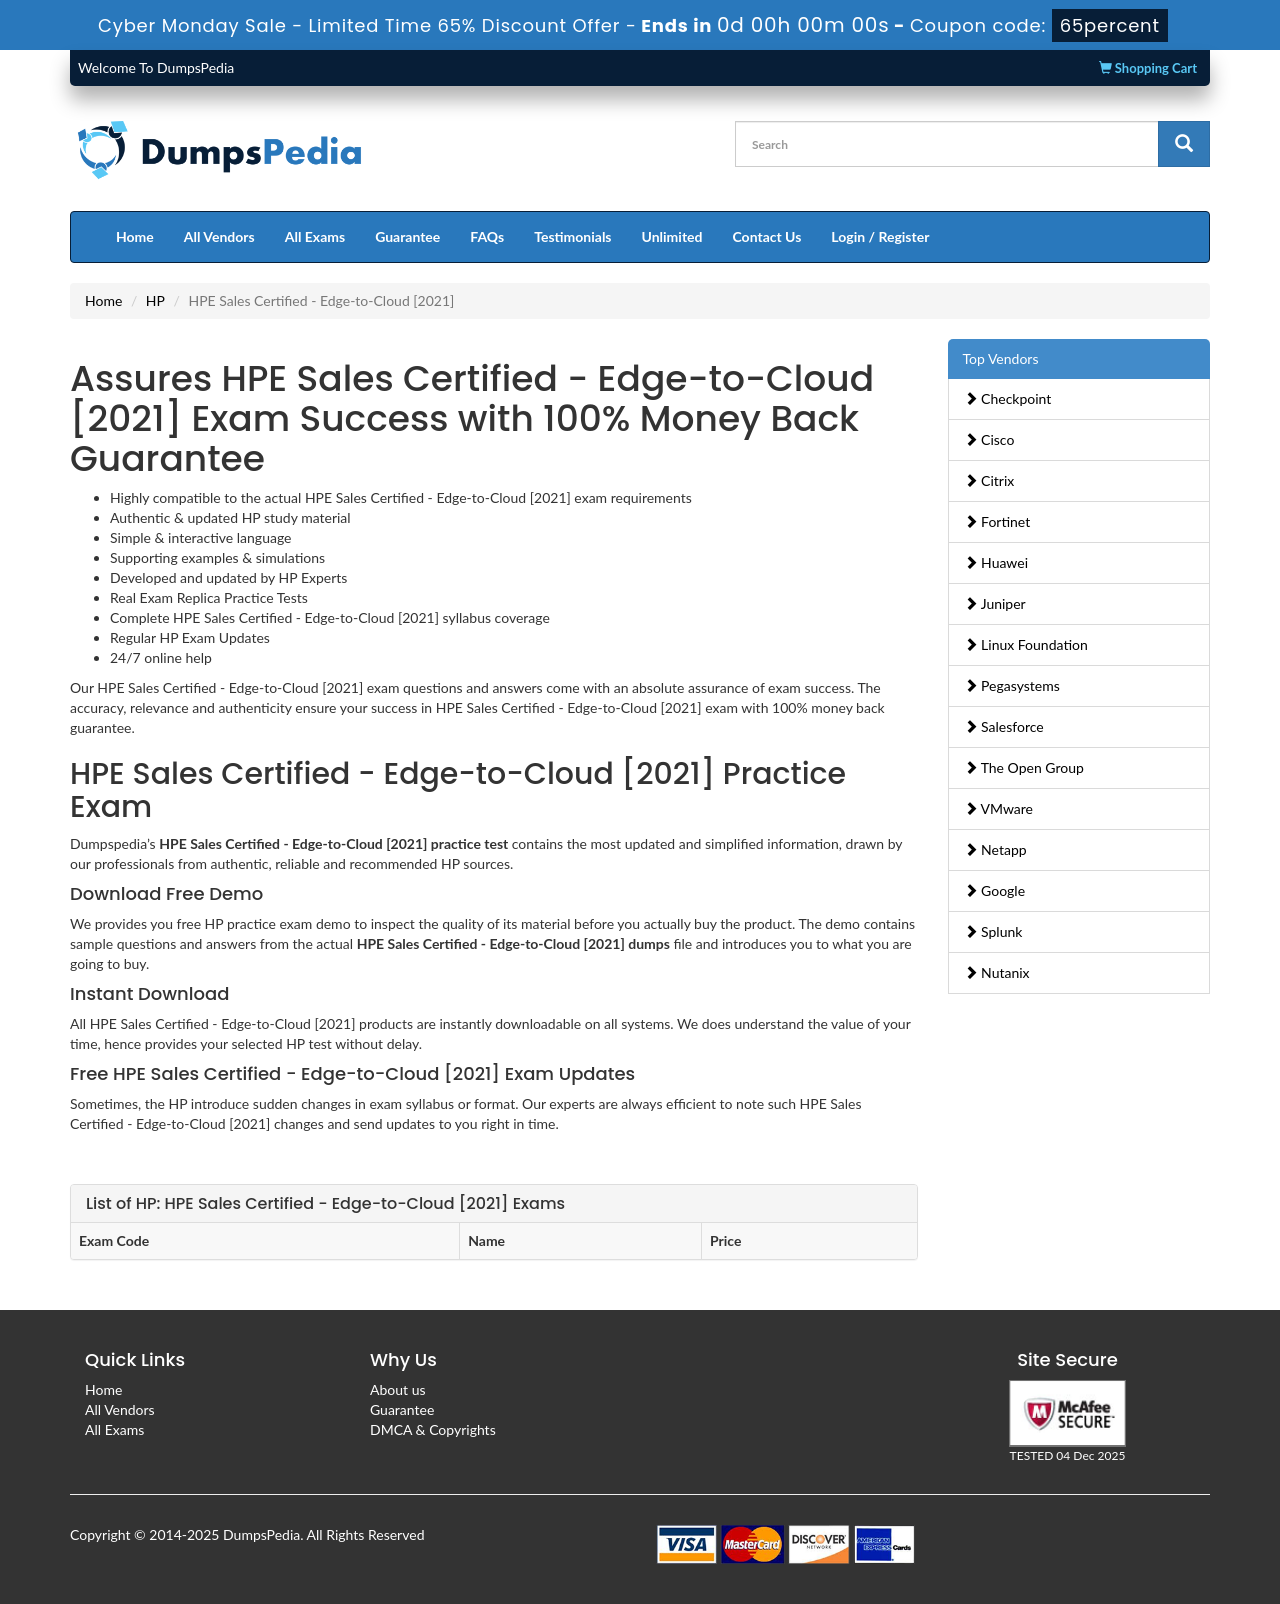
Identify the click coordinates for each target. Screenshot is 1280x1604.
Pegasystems (1012, 685)
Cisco (989, 439)
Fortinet (997, 521)
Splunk (993, 931)
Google (995, 890)
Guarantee (407, 236)
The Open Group (1024, 767)
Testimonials (572, 236)
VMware (999, 808)
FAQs (487, 236)
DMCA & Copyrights (433, 1429)
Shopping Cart (1148, 68)
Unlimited (672, 236)
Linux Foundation (1026, 644)
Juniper (995, 603)
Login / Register (880, 236)
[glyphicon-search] (1184, 144)
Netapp (995, 849)
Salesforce (1004, 726)
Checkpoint (1008, 398)
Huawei (996, 562)
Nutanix (997, 972)
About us (398, 1389)
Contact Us (766, 236)
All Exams (315, 236)
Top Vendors (1001, 358)
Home (135, 236)
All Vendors (219, 236)
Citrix (989, 480)
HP (155, 300)
